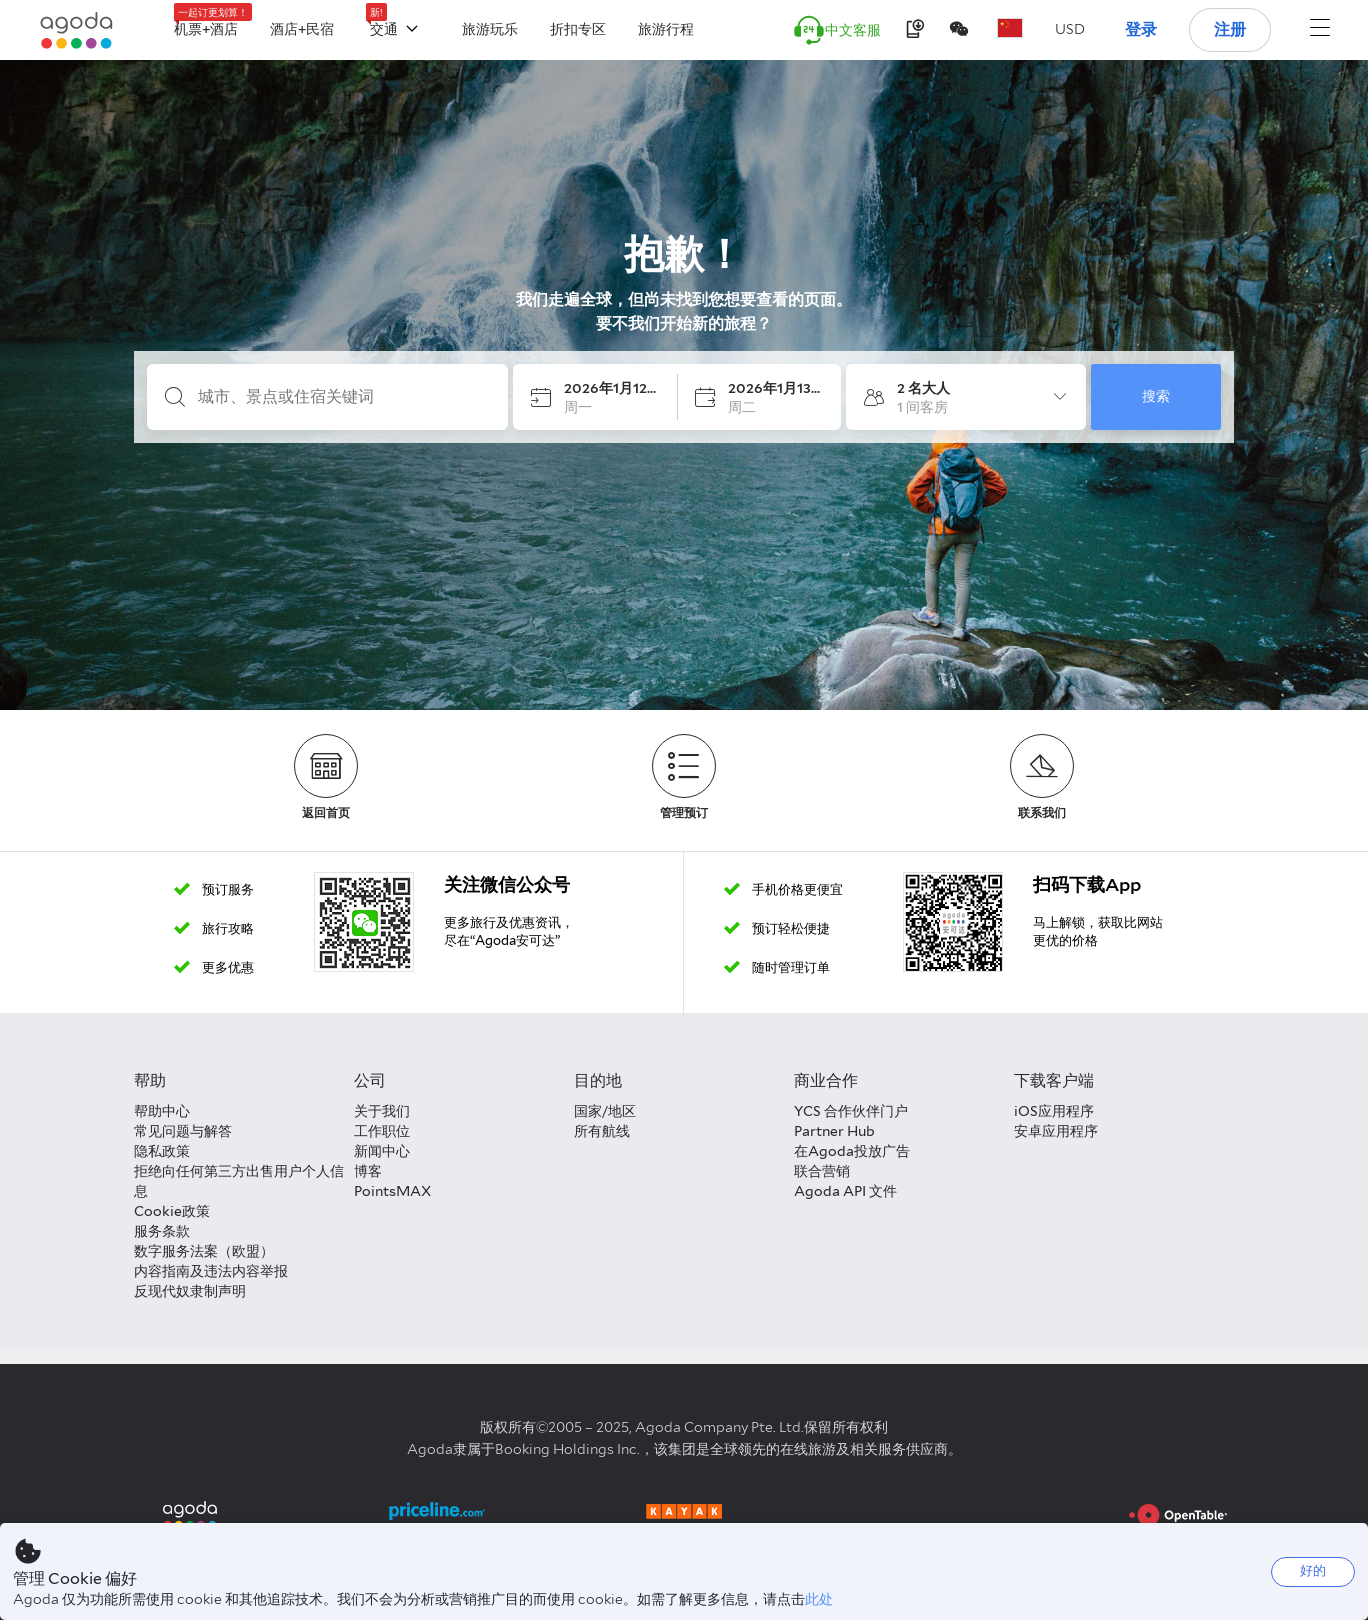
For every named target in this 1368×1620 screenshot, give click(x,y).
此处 (819, 1599)
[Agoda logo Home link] (77, 30)
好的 (1313, 1570)
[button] (1070, 29)
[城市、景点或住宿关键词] (343, 397)
